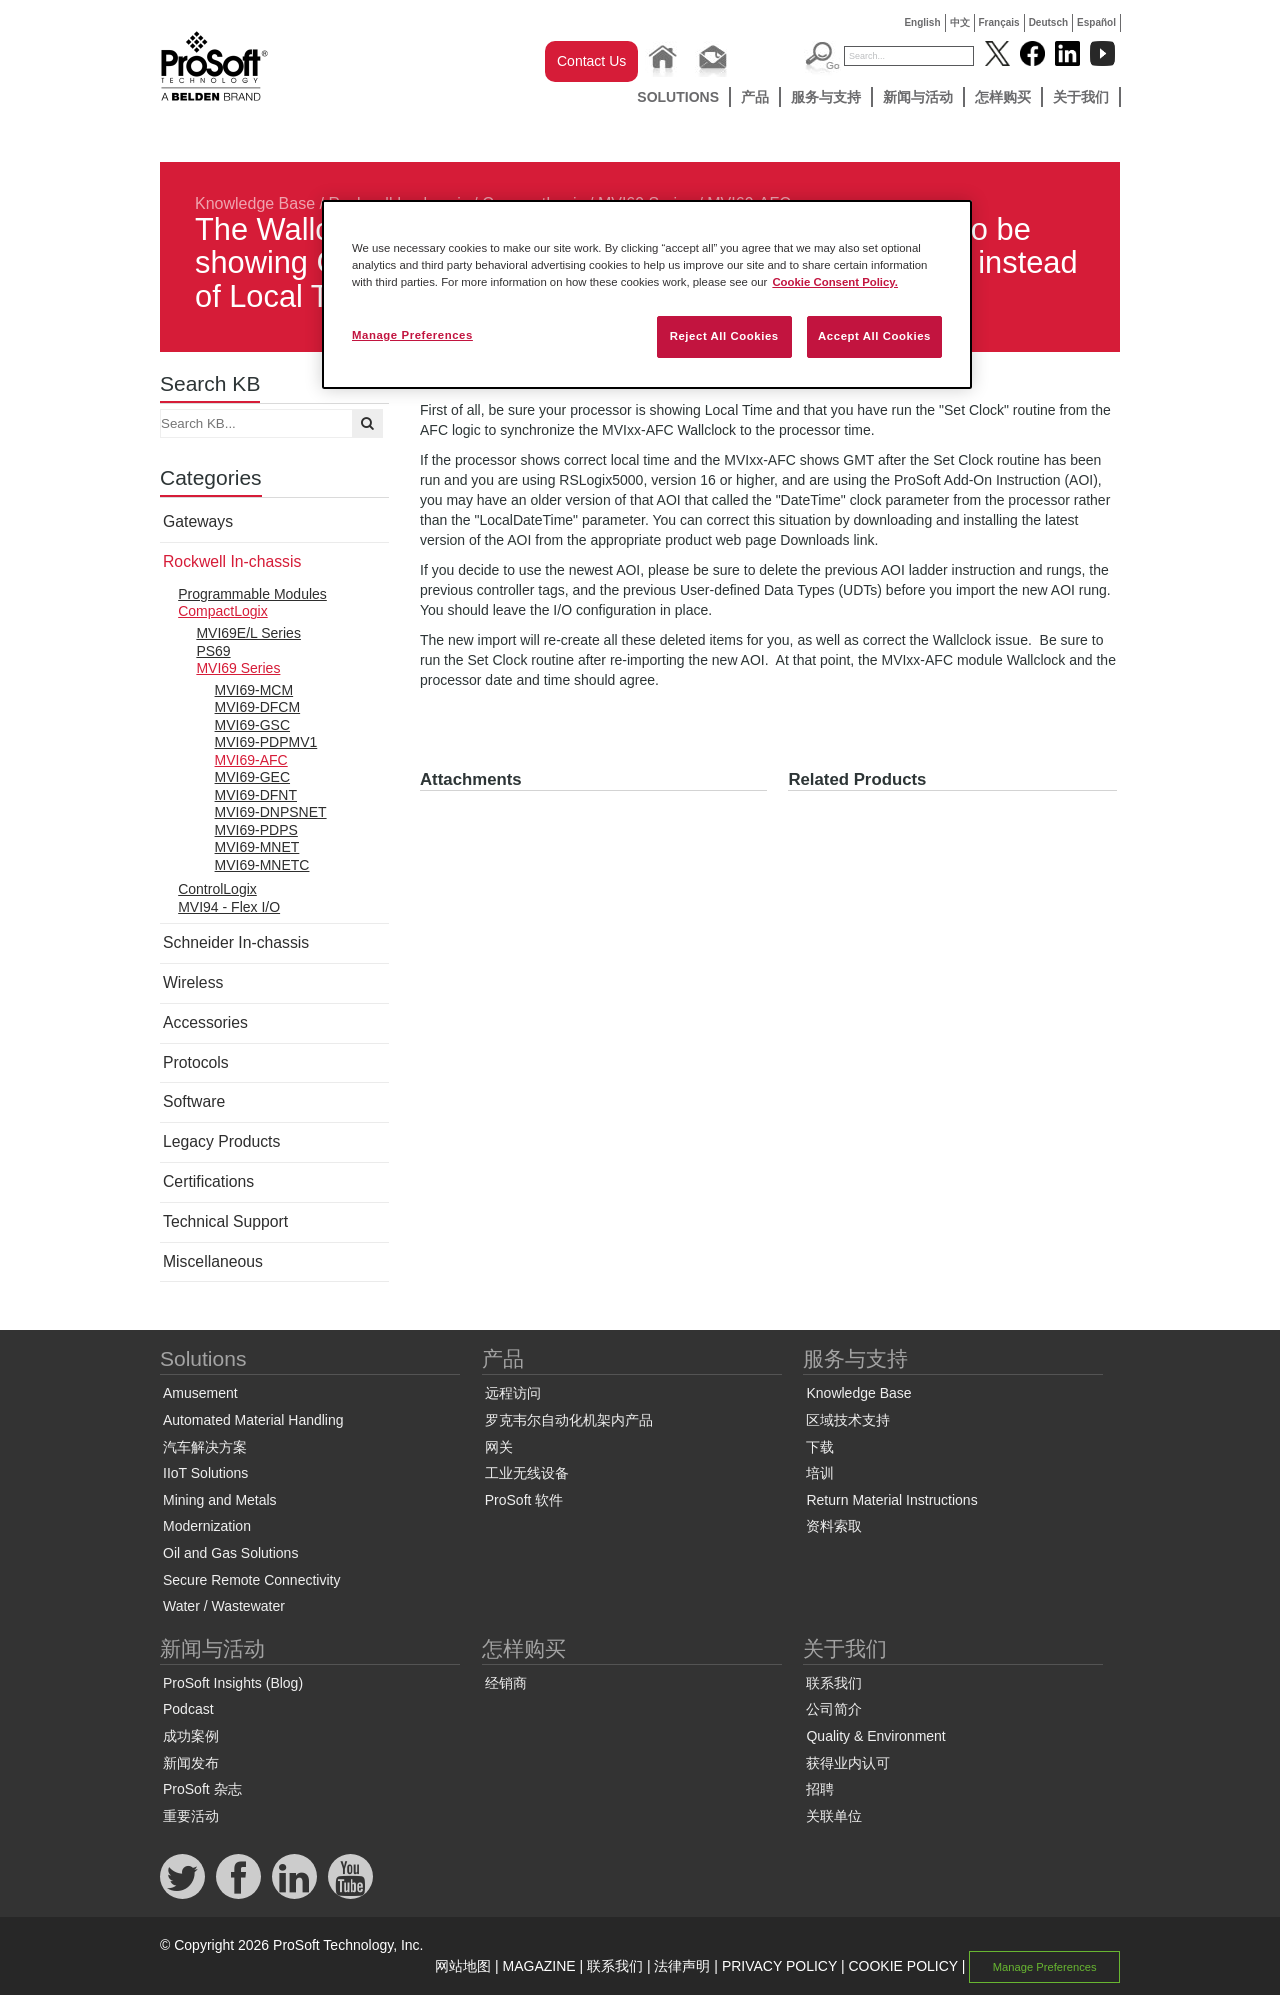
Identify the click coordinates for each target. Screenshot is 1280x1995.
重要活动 (191, 1816)
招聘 (820, 1789)
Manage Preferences (1045, 1967)
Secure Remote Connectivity (251, 1580)
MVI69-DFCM (258, 707)
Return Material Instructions (891, 1500)
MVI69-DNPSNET (271, 812)
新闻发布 (191, 1763)
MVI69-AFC (251, 760)
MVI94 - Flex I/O (229, 907)
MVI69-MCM (254, 690)
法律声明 (682, 1966)
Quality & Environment (875, 1736)
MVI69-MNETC (262, 865)
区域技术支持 (848, 1420)
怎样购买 (1003, 97)
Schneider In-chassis (236, 942)
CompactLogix (223, 611)
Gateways (198, 521)
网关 (499, 1447)
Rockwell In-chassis (232, 561)
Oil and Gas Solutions (230, 1553)
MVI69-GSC (252, 725)
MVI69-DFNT (256, 795)
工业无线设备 (527, 1473)
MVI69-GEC (252, 777)
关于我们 (1081, 97)
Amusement (200, 1393)
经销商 (506, 1683)
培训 (820, 1473)
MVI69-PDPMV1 (266, 742)
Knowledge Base (255, 203)
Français (999, 22)
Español (1096, 22)
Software (194, 1101)
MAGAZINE (539, 1966)
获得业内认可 (848, 1763)
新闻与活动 (918, 97)
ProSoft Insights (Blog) (233, 1683)
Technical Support (225, 1221)
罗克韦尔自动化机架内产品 (569, 1420)
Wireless (193, 982)
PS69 (213, 651)
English (922, 22)
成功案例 (191, 1736)
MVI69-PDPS (256, 830)
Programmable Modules (252, 594)
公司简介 (834, 1709)
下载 (820, 1447)
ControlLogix (217, 889)
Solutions (678, 97)
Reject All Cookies (724, 336)
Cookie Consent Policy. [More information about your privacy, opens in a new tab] (835, 282)
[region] (647, 294)
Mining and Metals (220, 1500)
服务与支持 (826, 97)
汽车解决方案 (205, 1447)
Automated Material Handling (253, 1420)
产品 (755, 97)
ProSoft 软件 (524, 1500)
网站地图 (463, 1966)
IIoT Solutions (205, 1473)
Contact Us (591, 61)
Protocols (196, 1062)
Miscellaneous (213, 1261)
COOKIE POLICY (902, 1966)
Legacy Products (221, 1141)
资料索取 (834, 1526)
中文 (960, 22)
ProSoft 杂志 (202, 1789)
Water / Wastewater (224, 1606)
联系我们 (834, 1683)
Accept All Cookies (874, 336)
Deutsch (1048, 22)
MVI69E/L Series (248, 633)
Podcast (188, 1709)
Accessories (205, 1022)
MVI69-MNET (257, 847)
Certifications (208, 1181)
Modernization (207, 1526)
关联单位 (834, 1816)
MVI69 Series (238, 668)
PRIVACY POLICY (779, 1966)
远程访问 (513, 1393)
